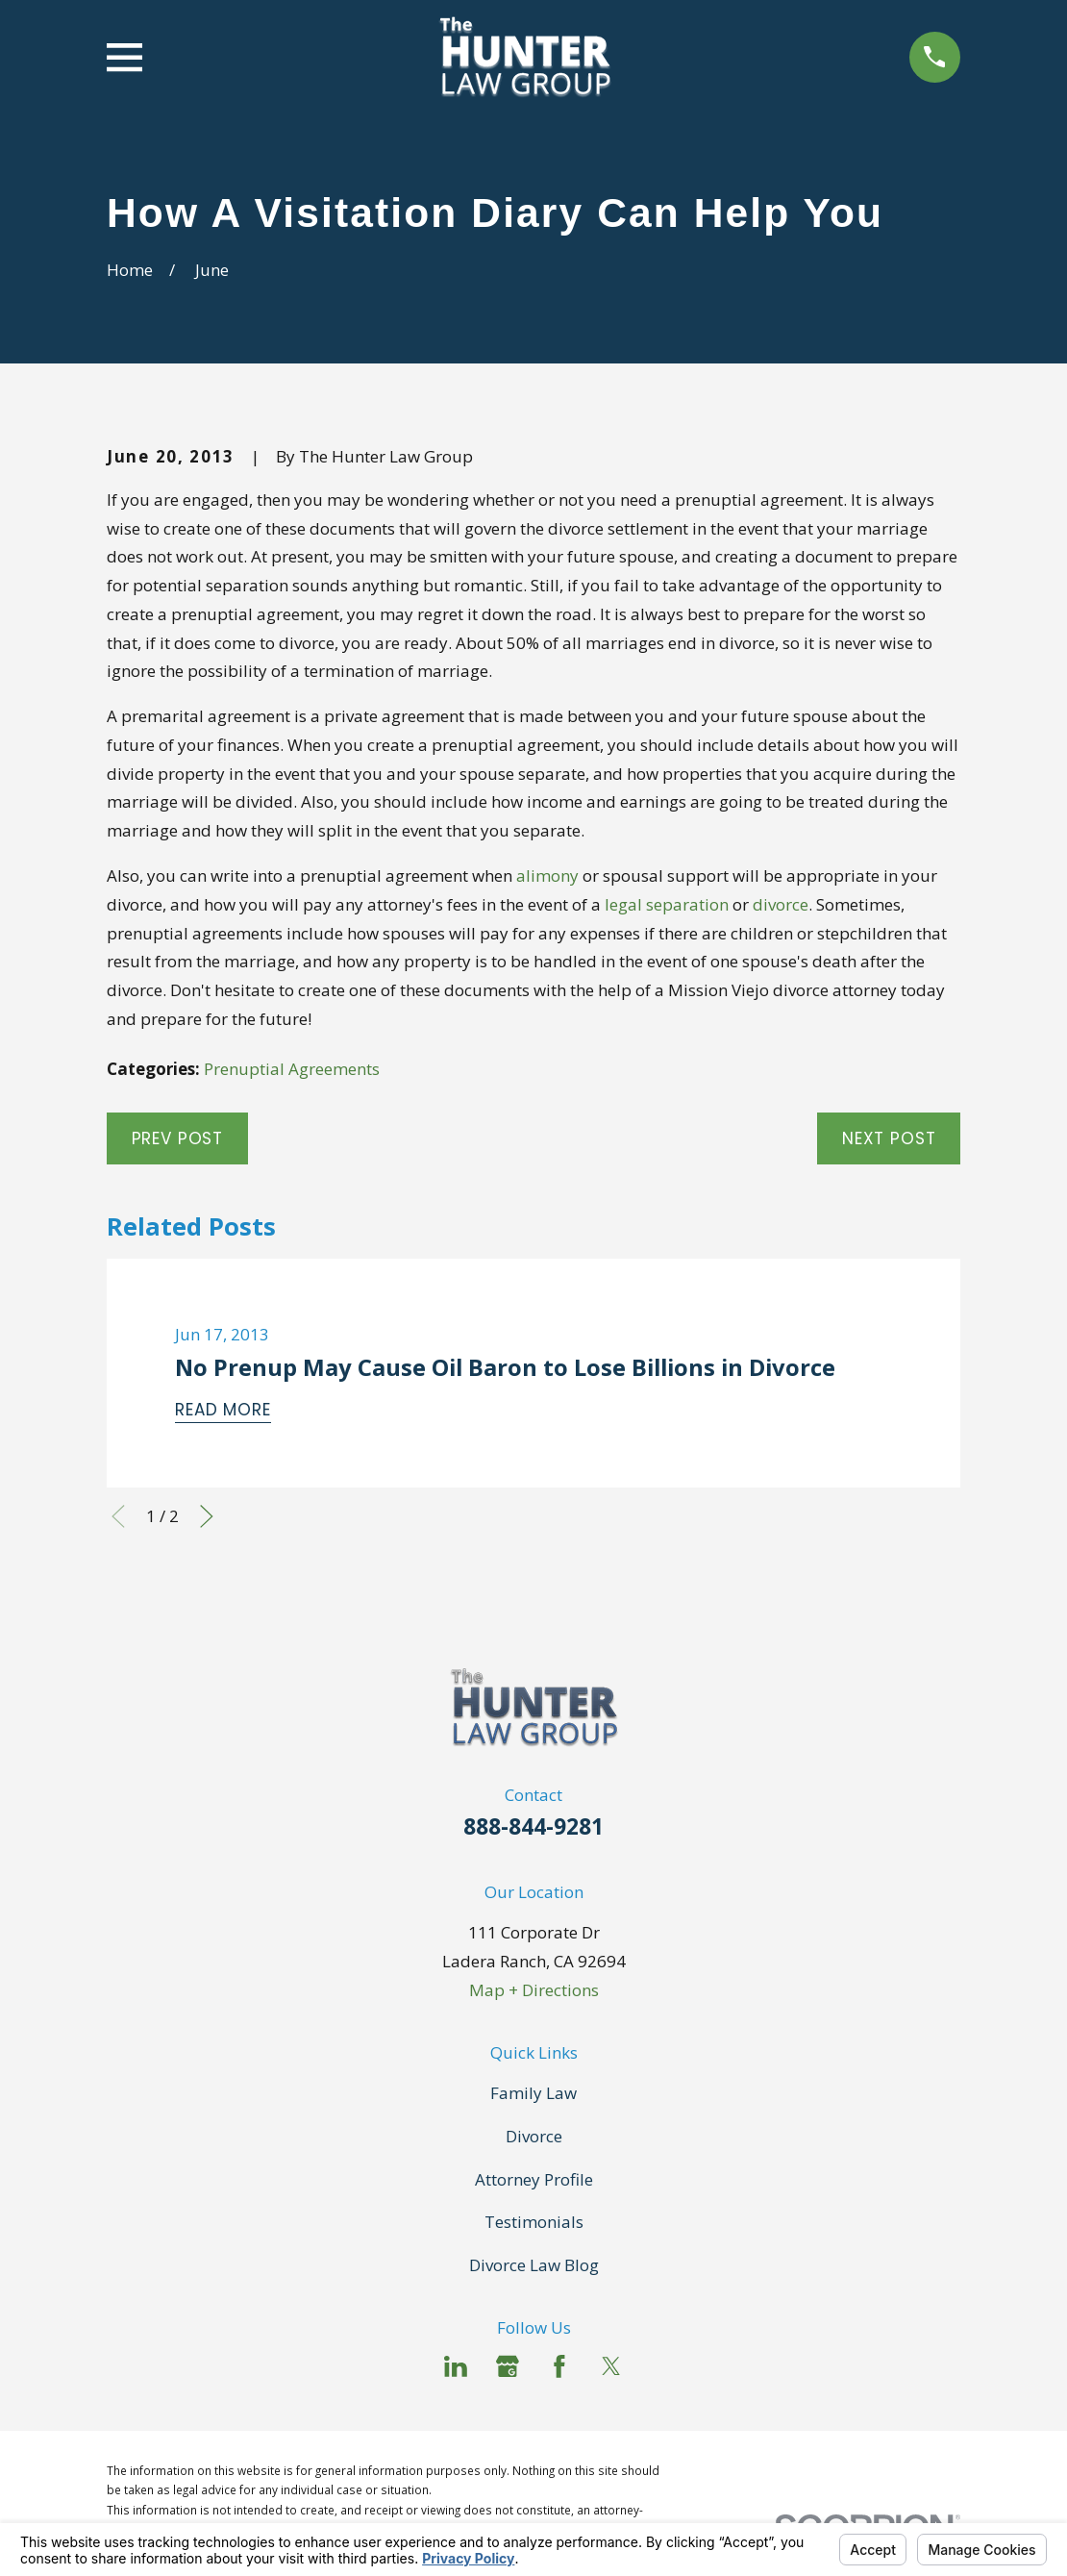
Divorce (534, 2136)
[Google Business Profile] (507, 2366)
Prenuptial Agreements (292, 1069)
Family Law (533, 2093)
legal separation (667, 904)
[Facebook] (559, 2366)
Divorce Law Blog (534, 2265)
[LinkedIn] (455, 2366)
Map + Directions (534, 1990)
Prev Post (178, 1138)
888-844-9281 (533, 1826)
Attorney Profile (534, 2179)
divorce (780, 904)
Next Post (889, 1138)
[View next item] (206, 1516)
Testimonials (533, 2222)
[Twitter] (611, 2366)
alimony (547, 875)
